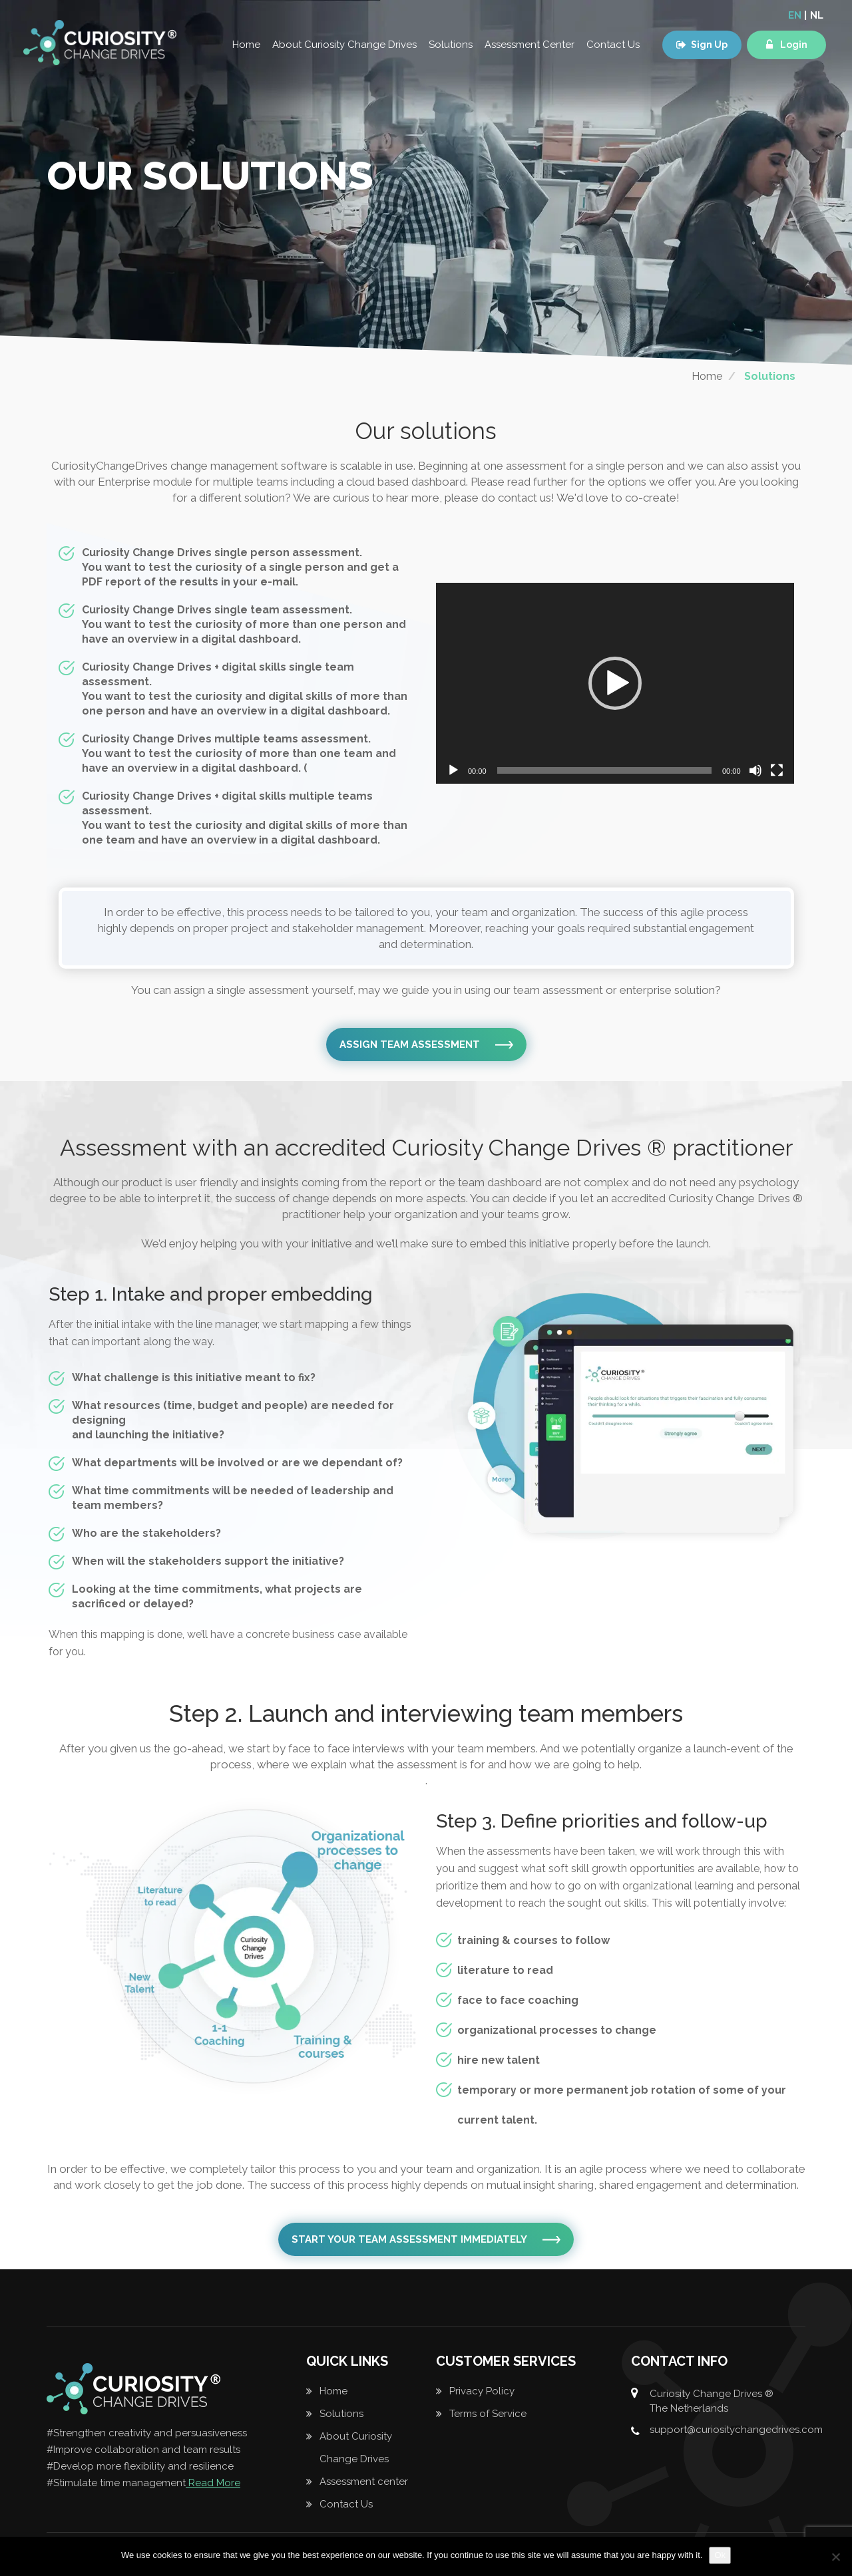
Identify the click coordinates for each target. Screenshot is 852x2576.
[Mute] (755, 770)
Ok (720, 2555)
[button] (615, 683)
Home (246, 45)
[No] (835, 2556)
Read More (213, 2483)
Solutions (451, 45)
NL (816, 15)
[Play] (453, 770)
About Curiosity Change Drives (344, 45)
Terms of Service (488, 2414)
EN (794, 15)
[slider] (604, 770)
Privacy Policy (482, 2391)
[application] (615, 683)
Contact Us (613, 45)
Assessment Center (529, 45)
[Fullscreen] (776, 770)
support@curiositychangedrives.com (736, 2430)
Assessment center (364, 2482)
